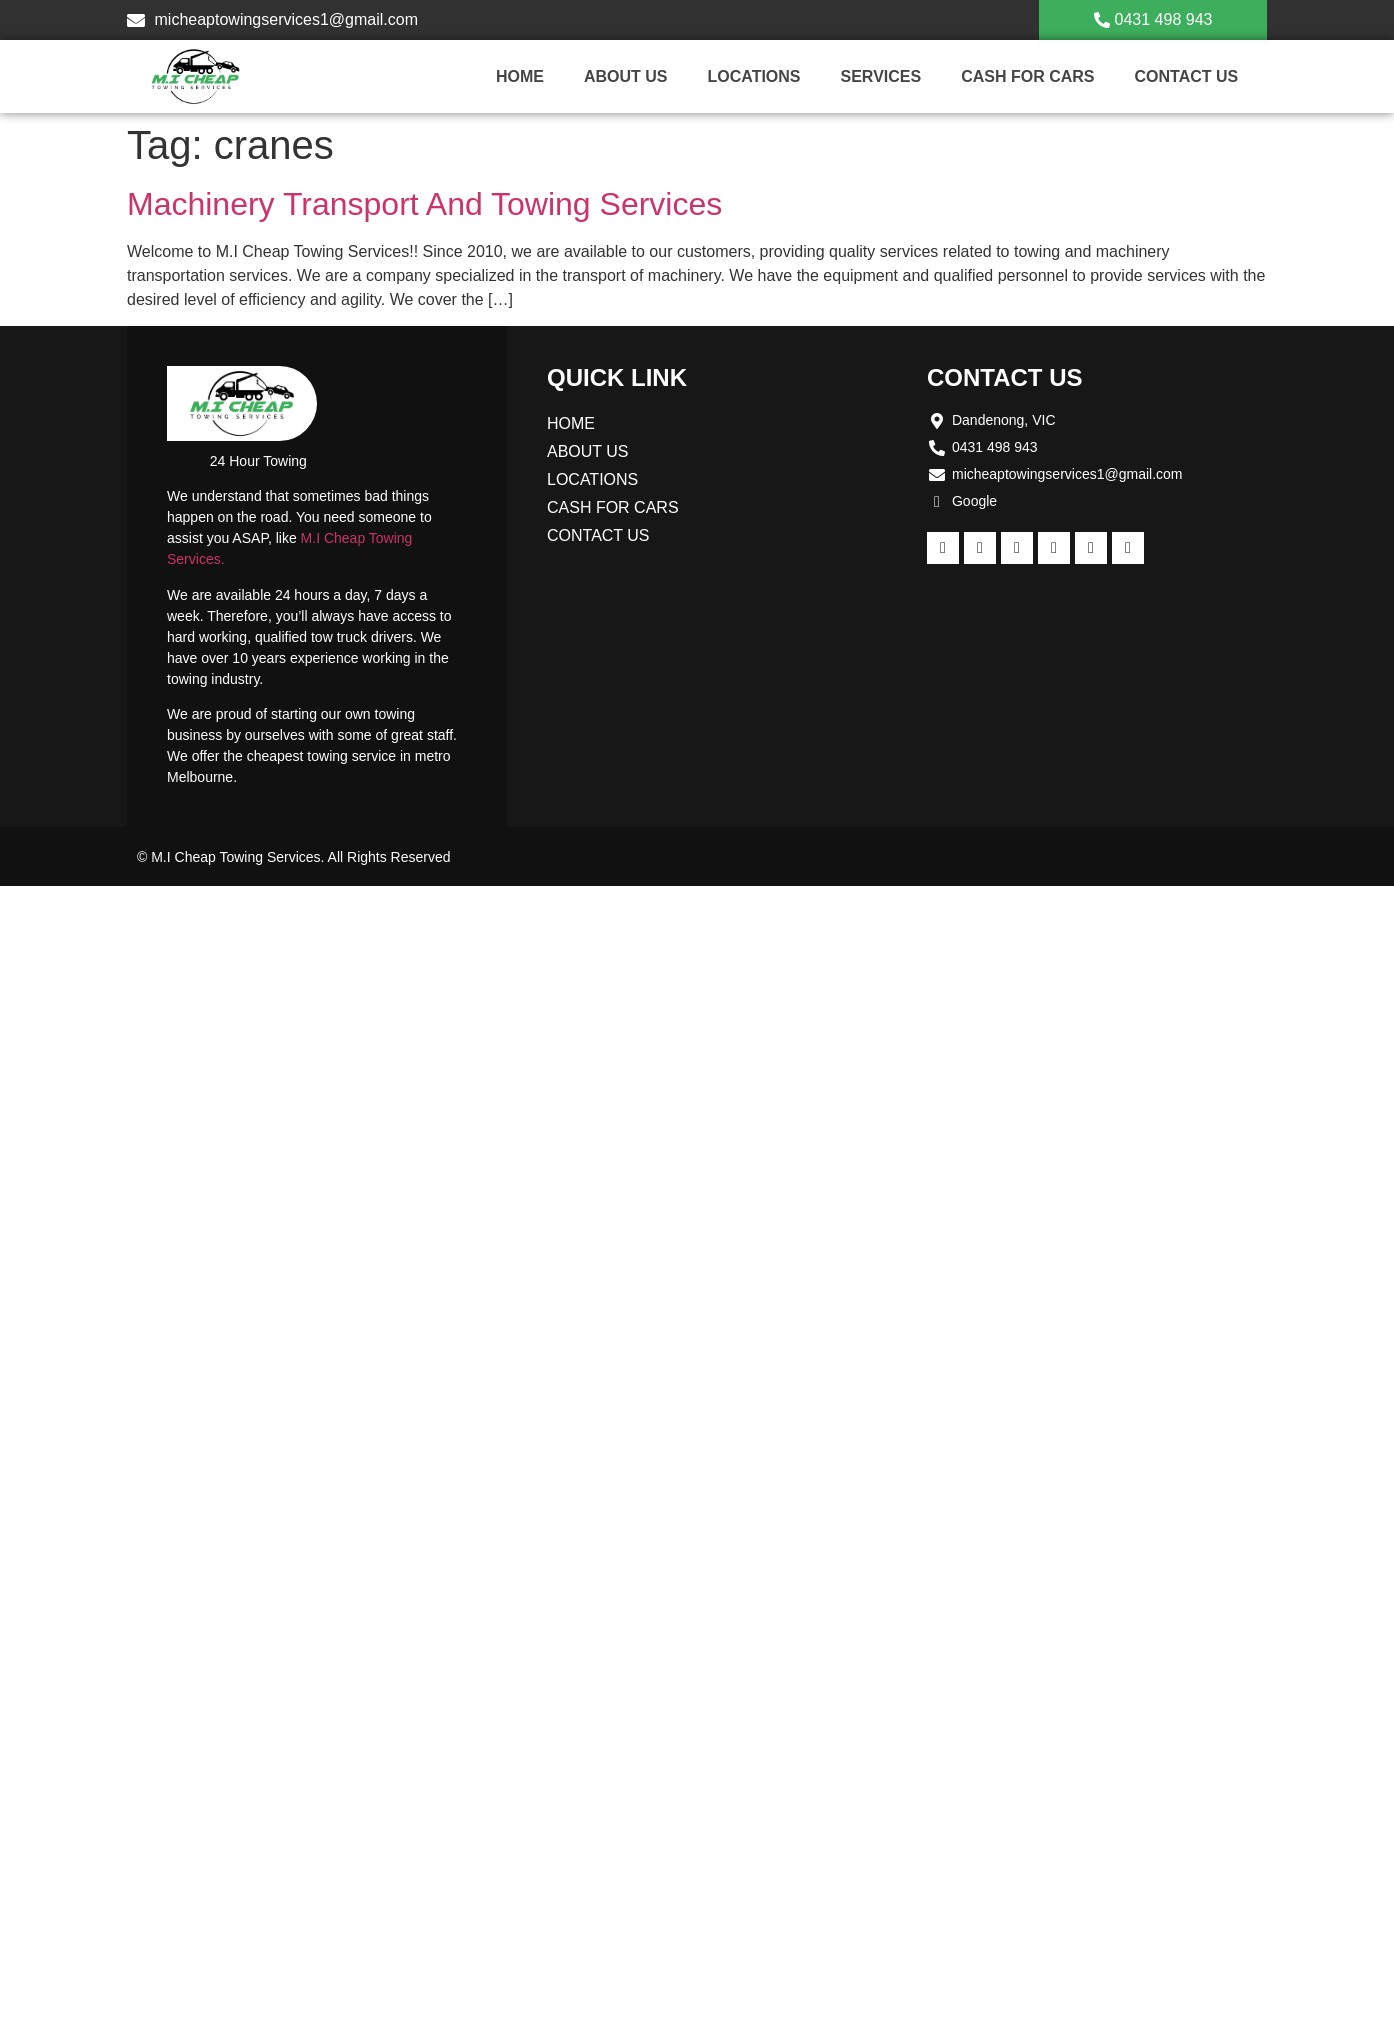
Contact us (1186, 76)
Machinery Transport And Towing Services (424, 204)
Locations (753, 76)
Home (520, 76)
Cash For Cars (1027, 76)
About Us (626, 76)
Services (881, 76)
